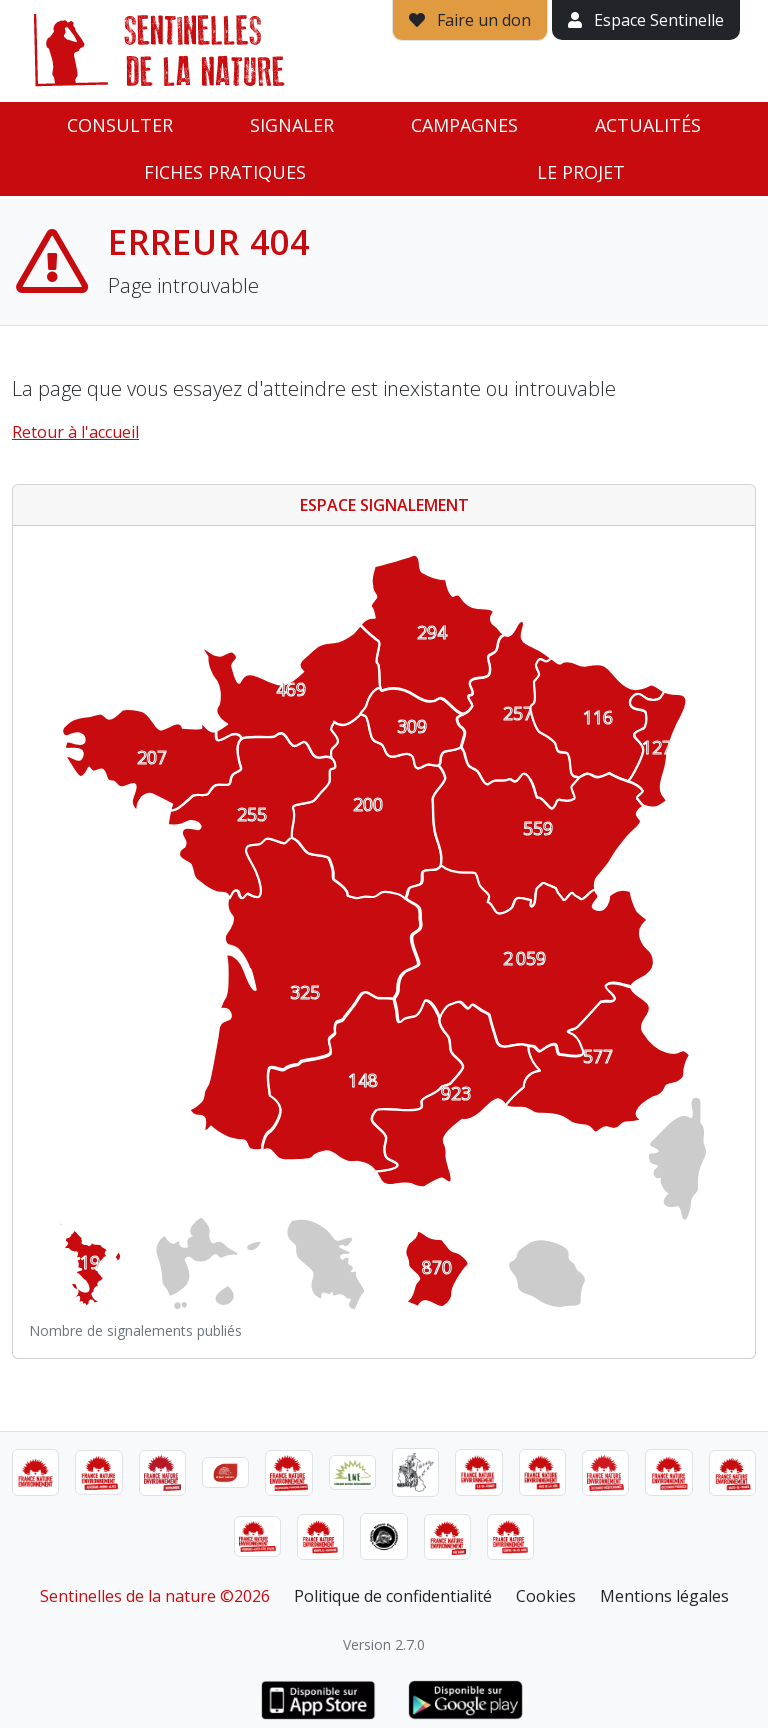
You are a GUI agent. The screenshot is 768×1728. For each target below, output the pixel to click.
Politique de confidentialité (393, 1596)
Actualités (648, 125)
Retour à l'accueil (75, 432)
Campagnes (464, 125)
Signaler (292, 125)
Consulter (120, 125)
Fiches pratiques (225, 172)
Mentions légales (664, 1596)
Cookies (546, 1596)
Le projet (581, 172)
